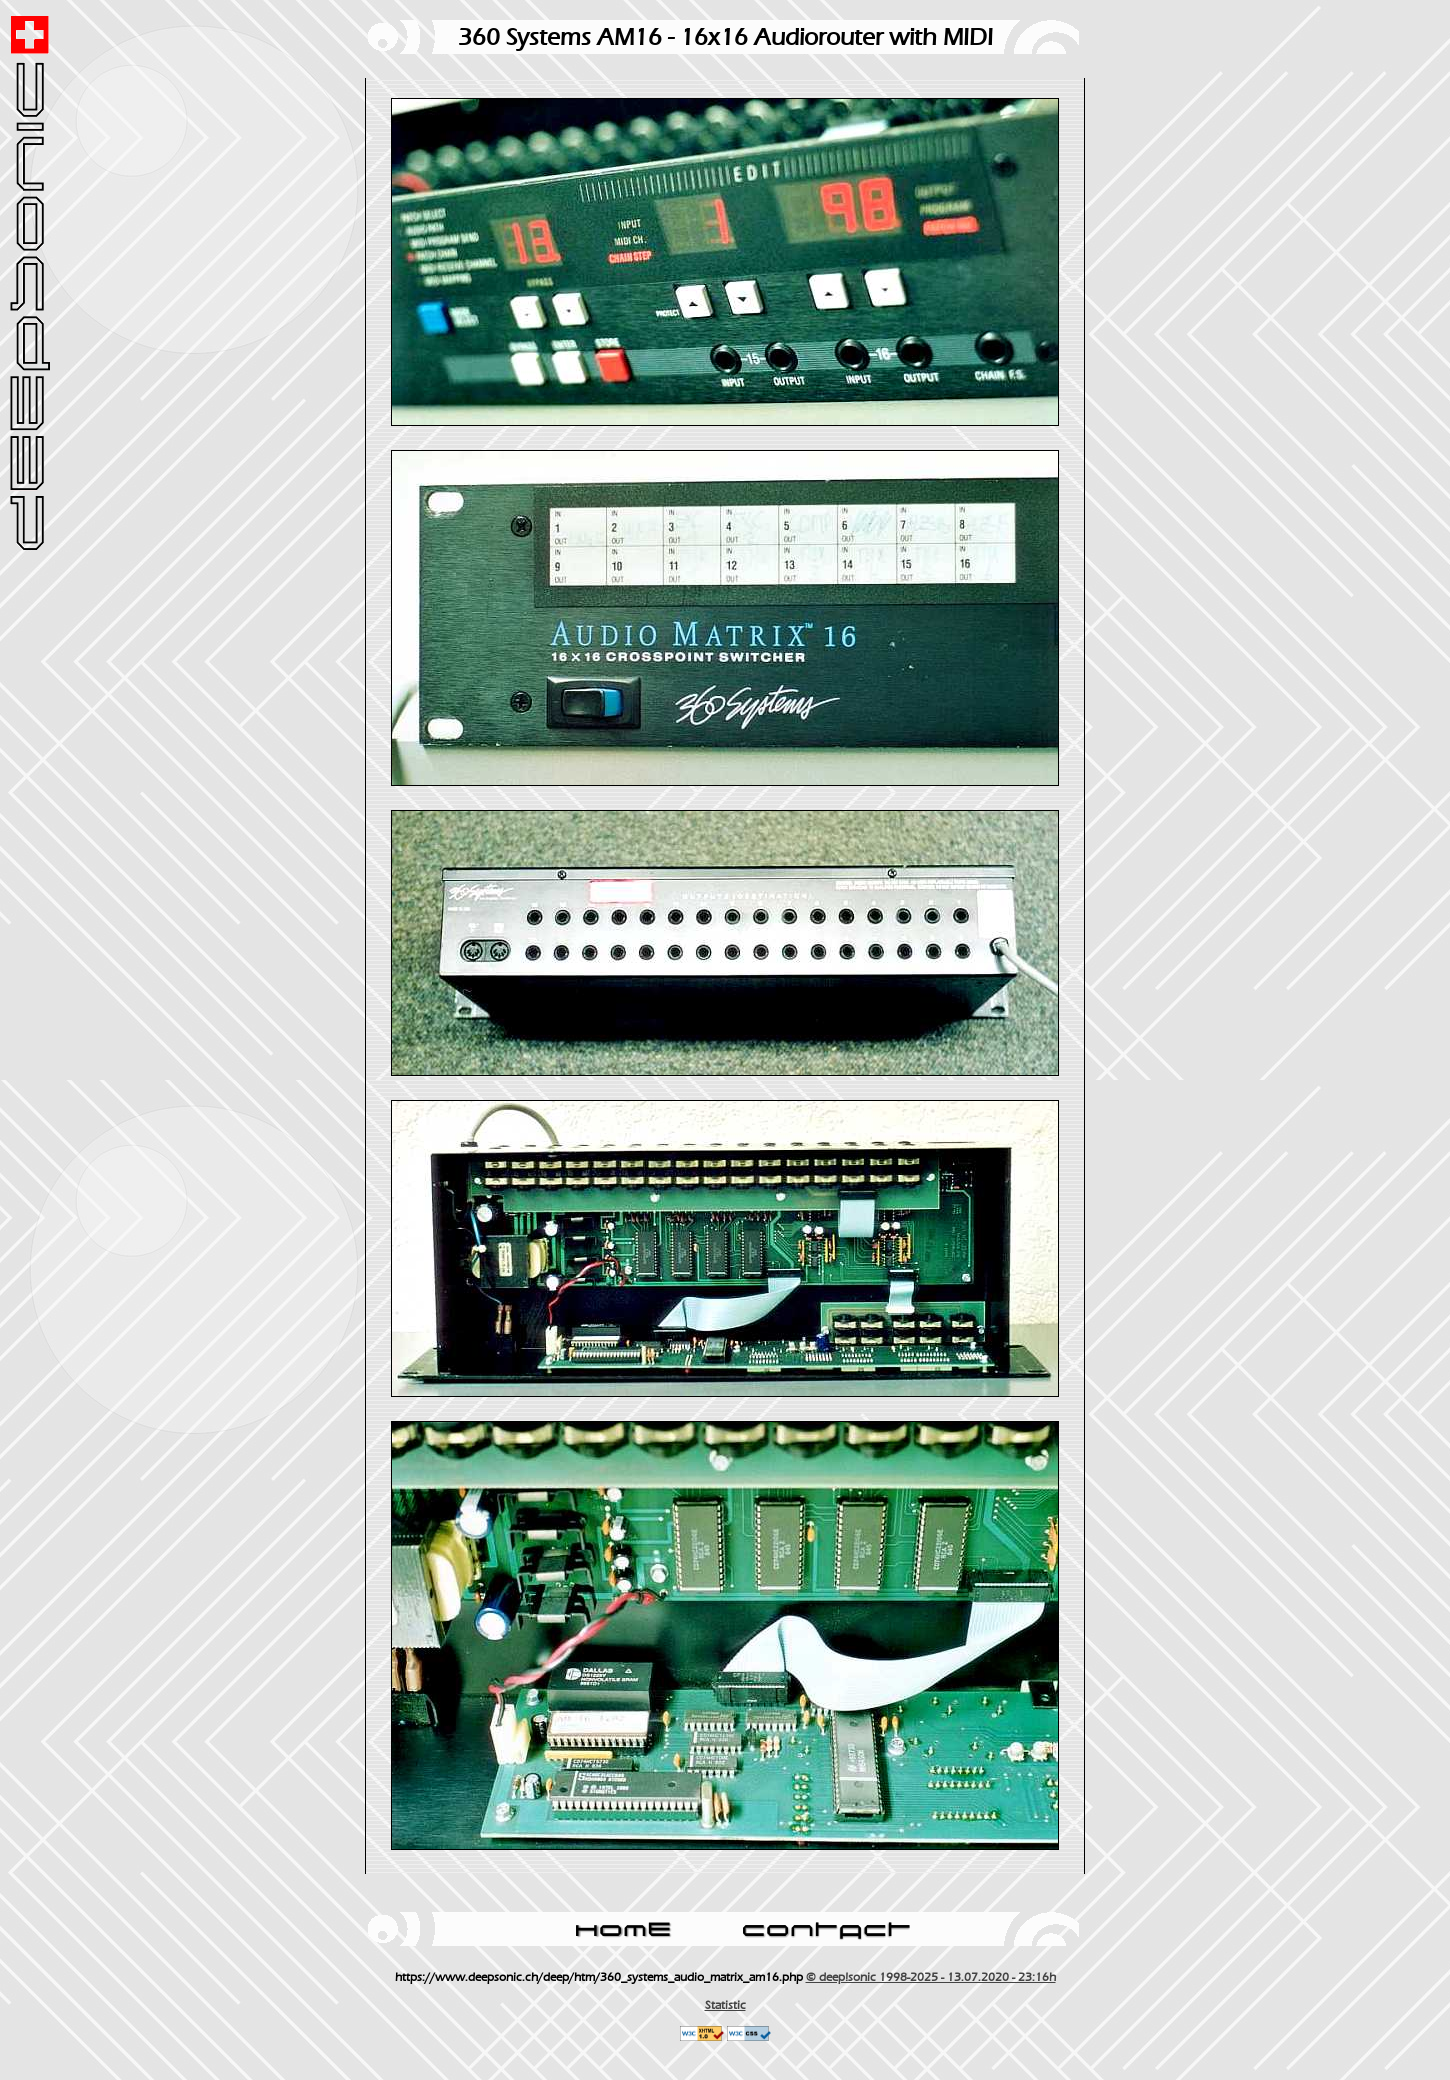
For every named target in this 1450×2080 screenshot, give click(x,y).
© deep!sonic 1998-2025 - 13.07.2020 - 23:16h (931, 1977)
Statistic (725, 2005)
